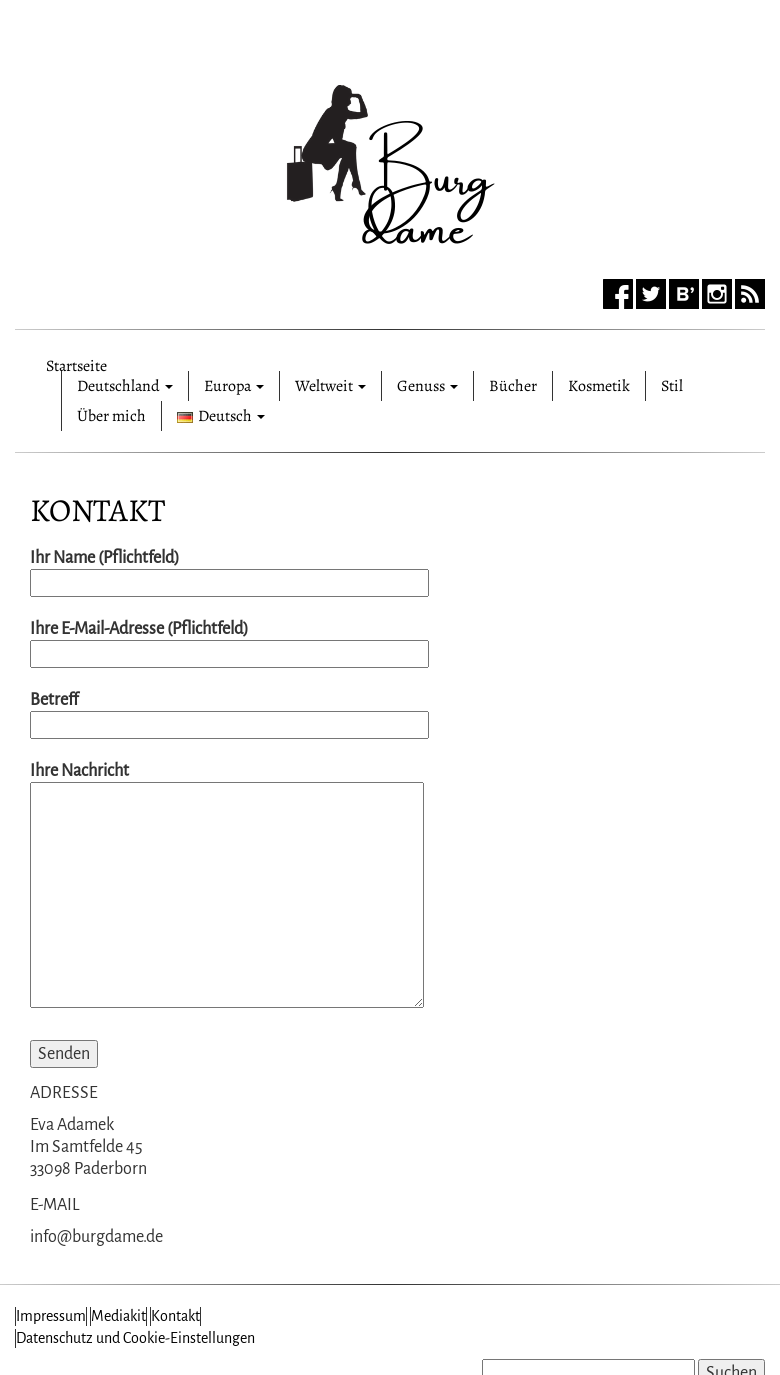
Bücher (513, 386)
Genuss (427, 386)
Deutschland (125, 386)
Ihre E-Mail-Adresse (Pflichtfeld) (229, 641)
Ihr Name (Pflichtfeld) (229, 570)
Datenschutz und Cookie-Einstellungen (135, 1338)
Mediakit (118, 1316)
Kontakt (97, 510)
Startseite (76, 363)
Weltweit (330, 386)
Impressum (51, 1316)
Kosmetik (599, 386)
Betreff (229, 712)
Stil (672, 386)
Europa (234, 386)
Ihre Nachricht (227, 887)
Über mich (111, 416)
